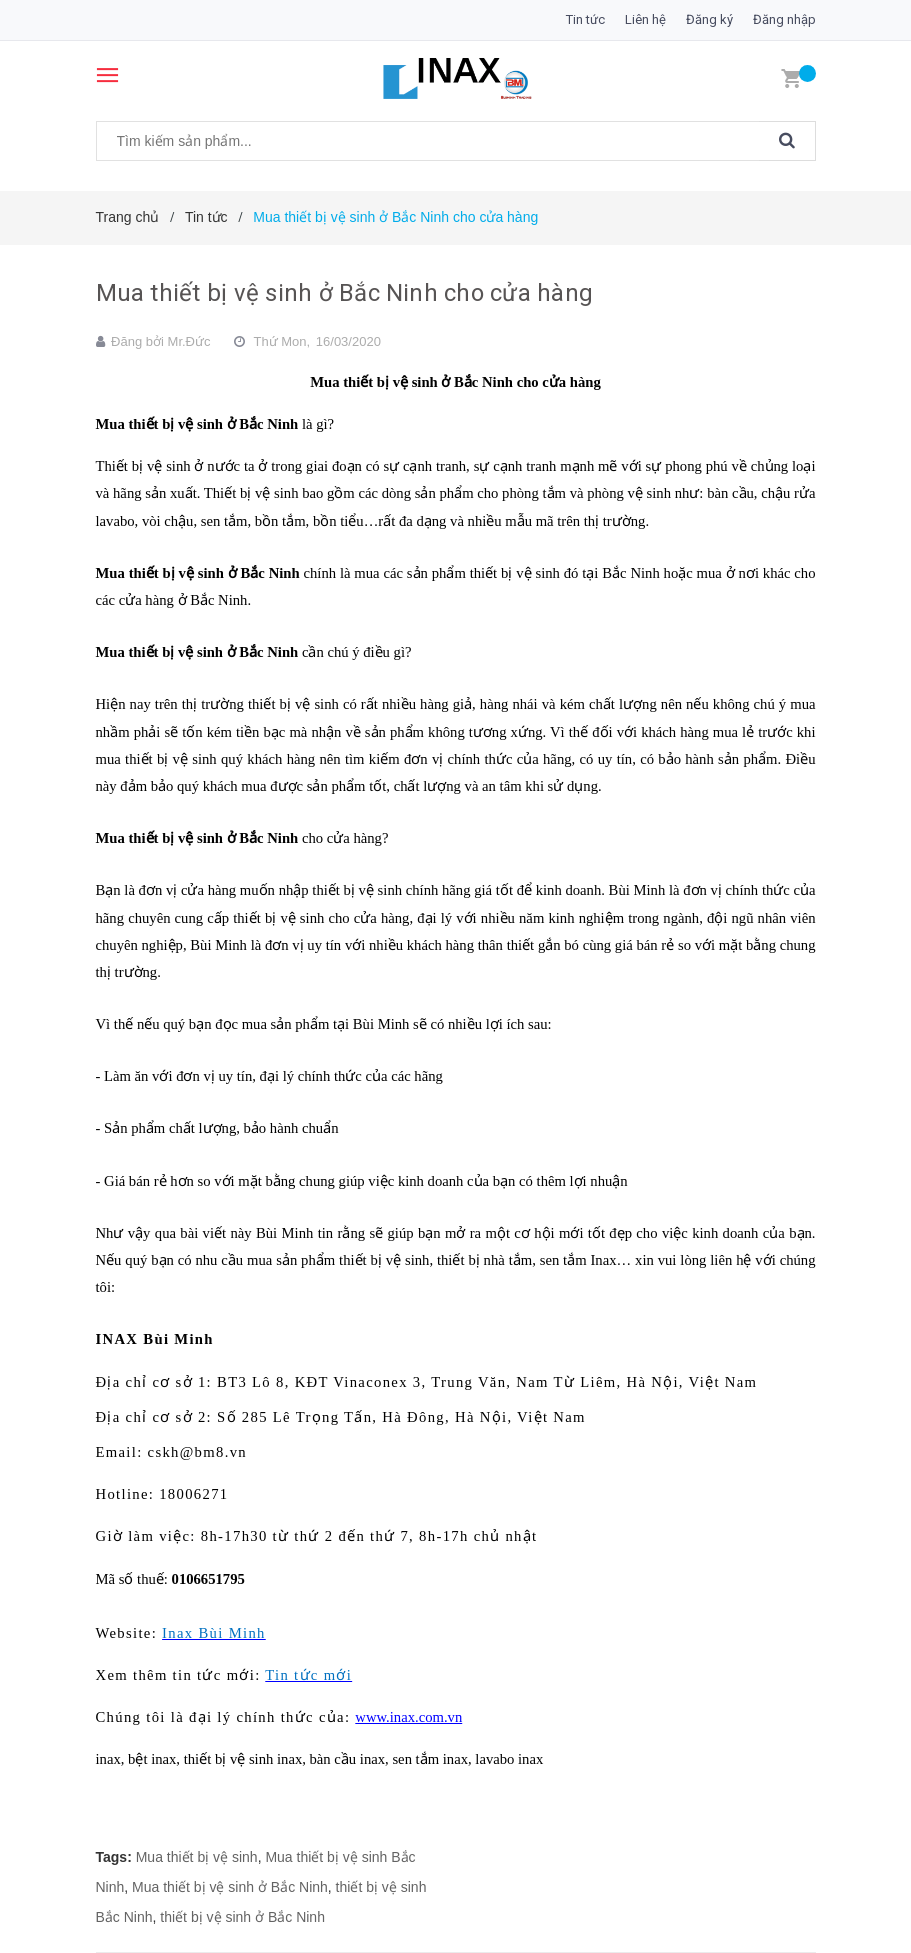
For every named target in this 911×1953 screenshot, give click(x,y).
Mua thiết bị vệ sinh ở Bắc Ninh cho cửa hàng (345, 293)
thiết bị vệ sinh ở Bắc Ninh (242, 1917)
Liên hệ (645, 19)
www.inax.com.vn (408, 1717)
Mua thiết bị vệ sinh (197, 1857)
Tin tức (585, 19)
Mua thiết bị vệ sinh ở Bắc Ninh (230, 1887)
